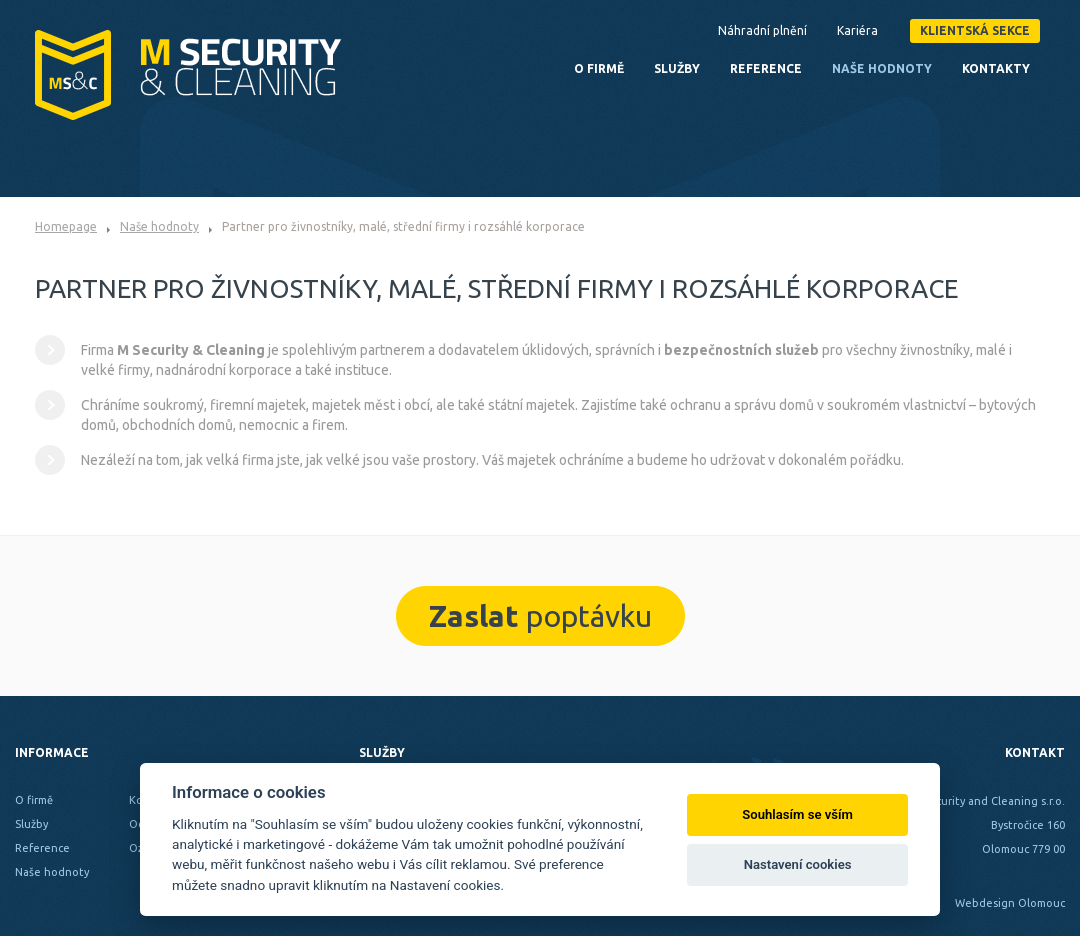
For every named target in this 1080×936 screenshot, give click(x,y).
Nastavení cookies (798, 864)
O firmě (599, 68)
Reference (766, 68)
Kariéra (857, 30)
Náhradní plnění (762, 30)
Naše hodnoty (159, 226)
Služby (677, 68)
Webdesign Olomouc (1010, 903)
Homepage (66, 226)
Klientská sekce (975, 30)
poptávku (540, 616)
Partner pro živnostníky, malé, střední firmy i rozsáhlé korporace (403, 226)
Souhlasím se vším (797, 814)
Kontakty (996, 68)
